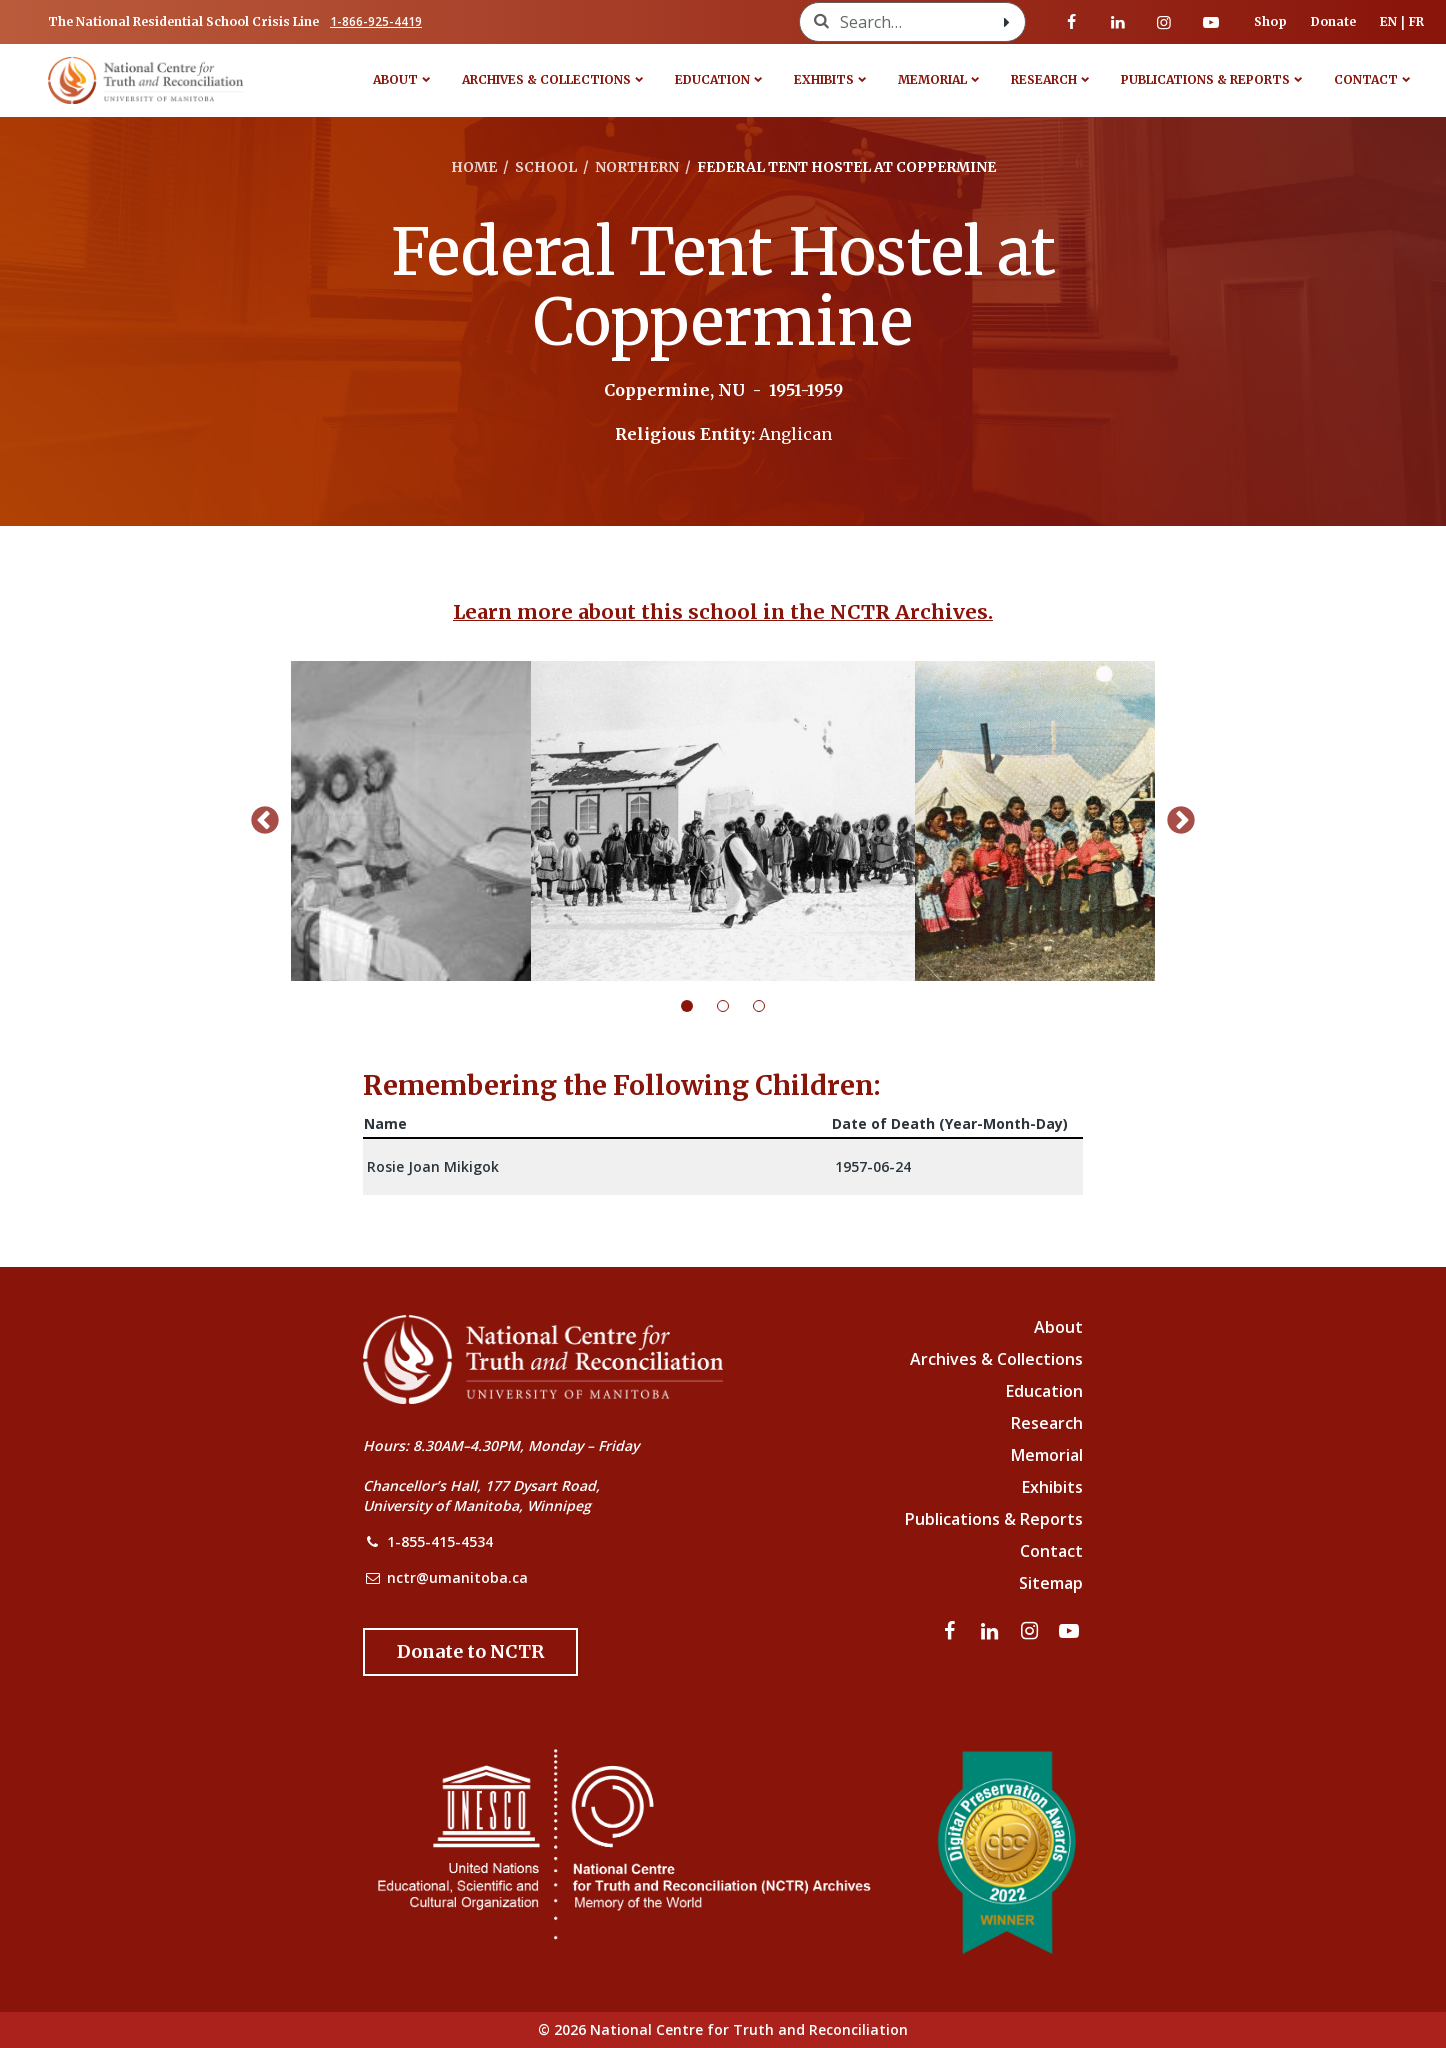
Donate (1333, 21)
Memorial (932, 79)
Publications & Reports (1205, 79)
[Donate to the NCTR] (470, 1652)
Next (1181, 821)
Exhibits (824, 79)
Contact (1366, 79)
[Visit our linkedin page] (1118, 22)
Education (712, 79)
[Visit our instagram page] (1164, 22)
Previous (265, 821)
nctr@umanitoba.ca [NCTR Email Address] (457, 1577)
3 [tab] (771, 1006)
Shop (1270, 21)
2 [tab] (735, 1006)
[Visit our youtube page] (1211, 22)
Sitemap (1051, 1583)
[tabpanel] (723, 821)
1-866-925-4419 (376, 21)
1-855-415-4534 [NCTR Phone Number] (440, 1541)
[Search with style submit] (1007, 22)
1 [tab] (699, 1006)
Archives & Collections (546, 79)
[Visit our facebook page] (1072, 22)
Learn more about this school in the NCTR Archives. (723, 611)
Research (1044, 79)
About (395, 79)
